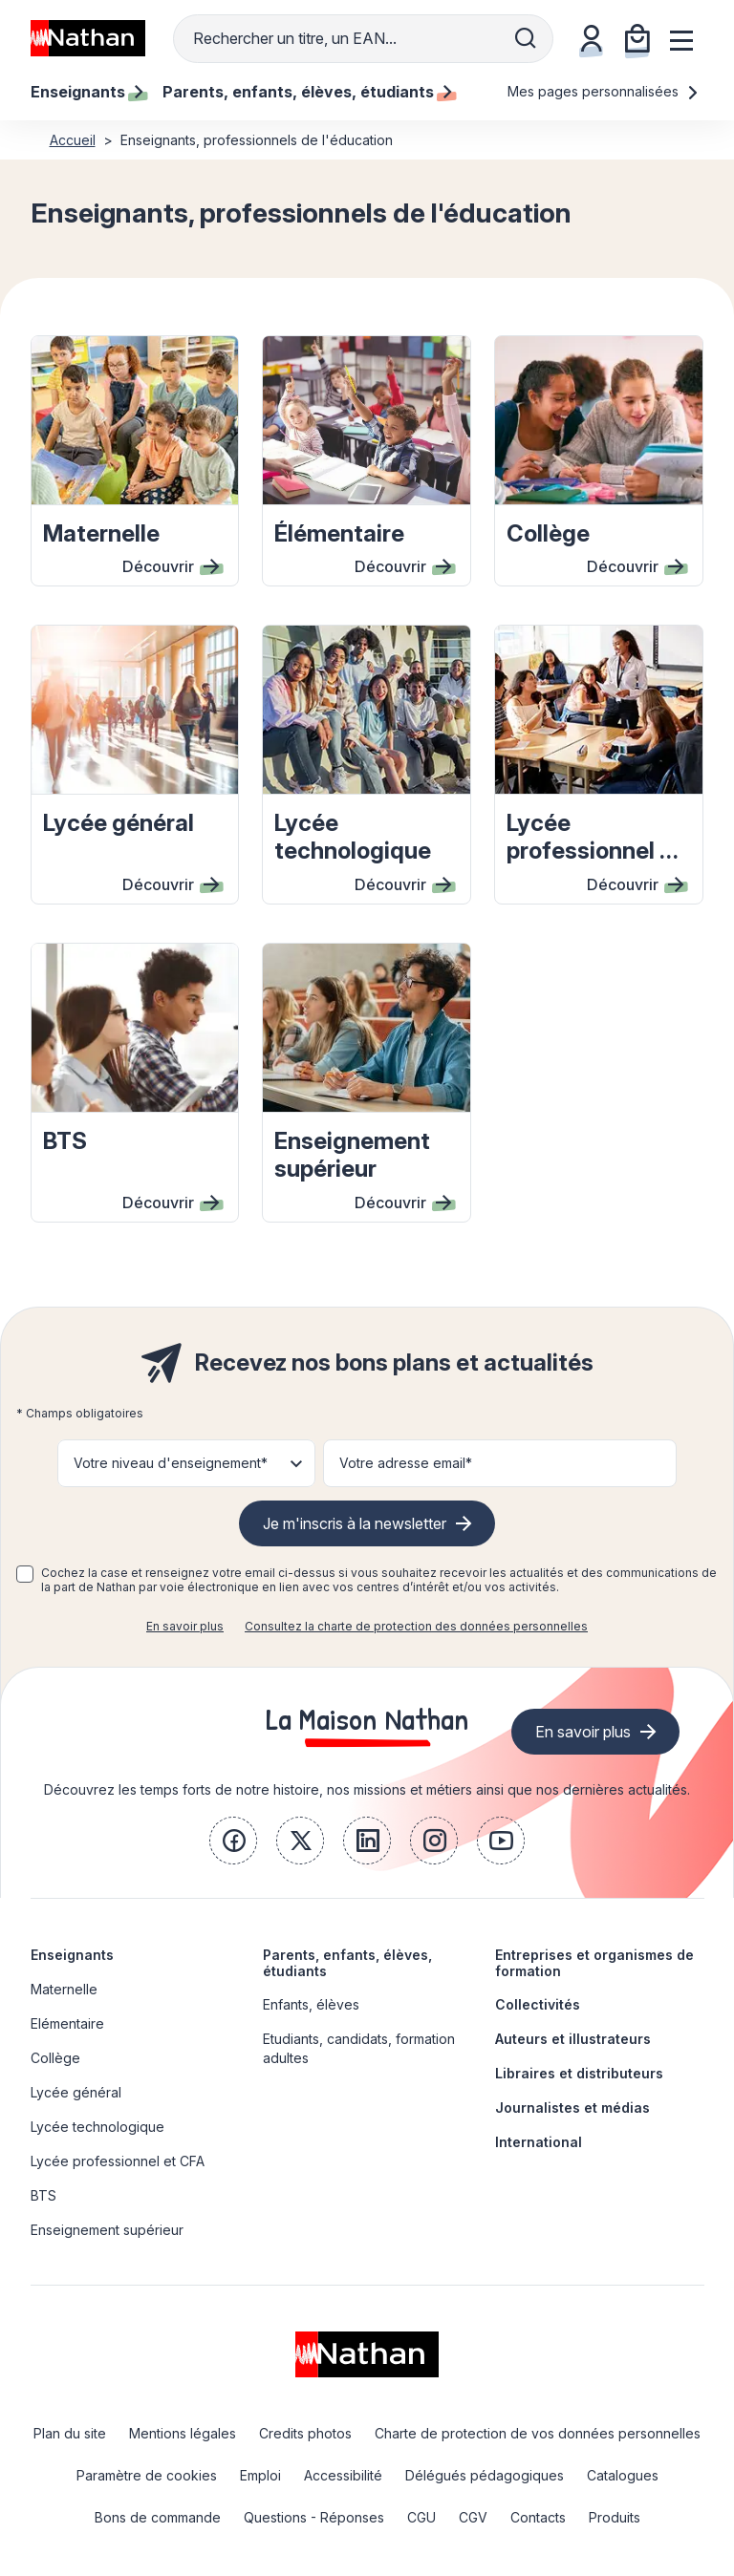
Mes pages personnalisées (603, 91)
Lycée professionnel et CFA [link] (118, 2161)
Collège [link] (55, 2058)
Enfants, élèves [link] (311, 2004)
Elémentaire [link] (67, 2023)
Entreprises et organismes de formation (594, 1963)
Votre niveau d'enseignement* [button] (171, 1463)
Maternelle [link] (64, 1989)
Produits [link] (614, 2517)
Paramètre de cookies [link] (146, 2475)
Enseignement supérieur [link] (107, 2230)
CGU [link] (421, 2517)
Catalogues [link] (622, 2475)
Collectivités (537, 2004)
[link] (233, 1840)
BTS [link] (43, 2195)
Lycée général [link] (76, 2092)
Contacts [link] (538, 2517)
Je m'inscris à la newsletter (354, 1523)
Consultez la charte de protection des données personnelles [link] (416, 1626)
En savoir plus (185, 1626)
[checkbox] (24, 1574)
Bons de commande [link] (158, 2517)
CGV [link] (473, 2517)
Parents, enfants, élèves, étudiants (347, 1963)
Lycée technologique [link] (97, 2126)
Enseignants (72, 1955)
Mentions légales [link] (182, 2433)
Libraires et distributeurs (579, 2073)
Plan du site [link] (69, 2433)
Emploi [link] (260, 2475)
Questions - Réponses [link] (314, 2517)
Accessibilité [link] (343, 2475)
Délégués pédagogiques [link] (484, 2475)
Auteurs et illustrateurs (573, 2039)
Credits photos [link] (305, 2433)
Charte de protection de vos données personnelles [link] (538, 2433)
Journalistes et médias (572, 2107)
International (538, 2142)
